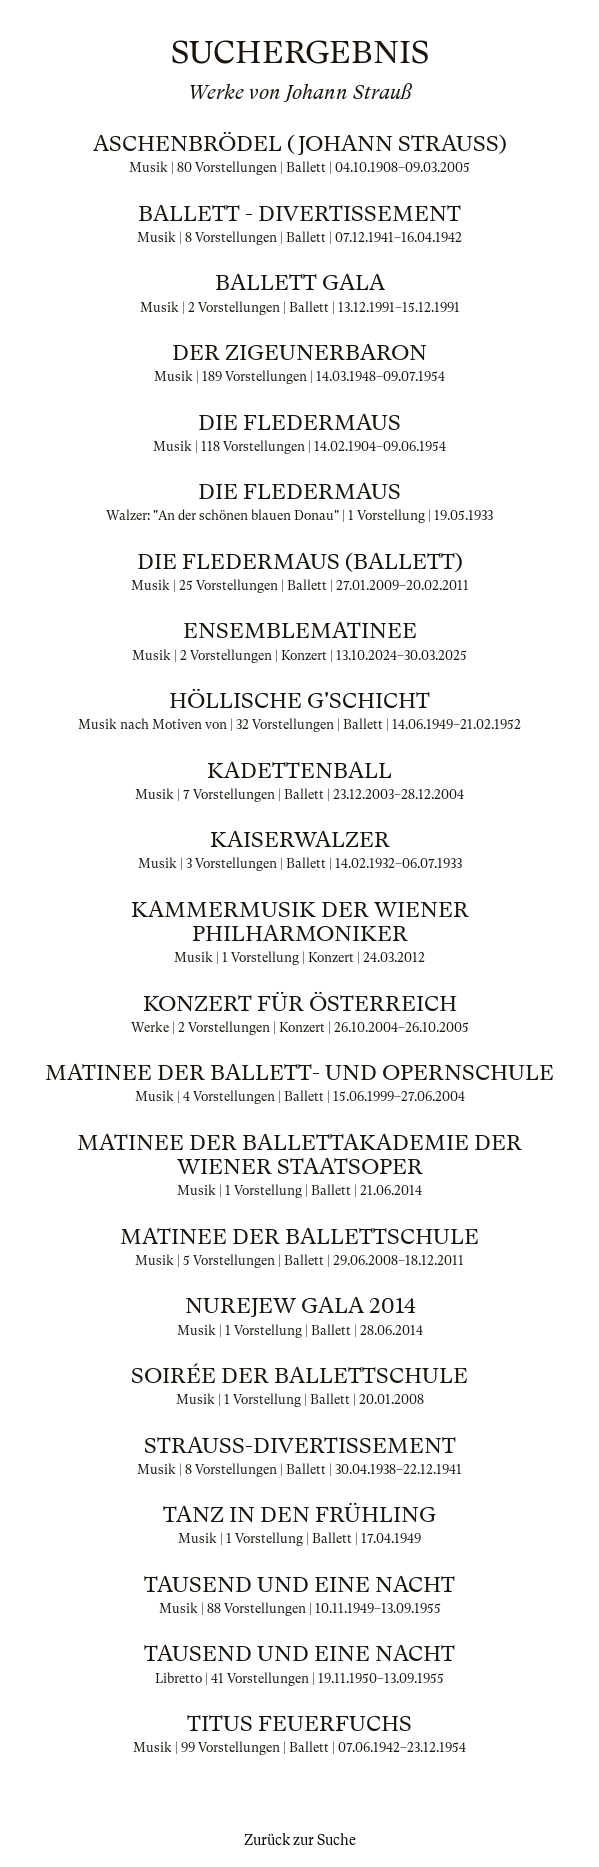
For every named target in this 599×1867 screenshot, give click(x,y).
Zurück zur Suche (300, 1840)
